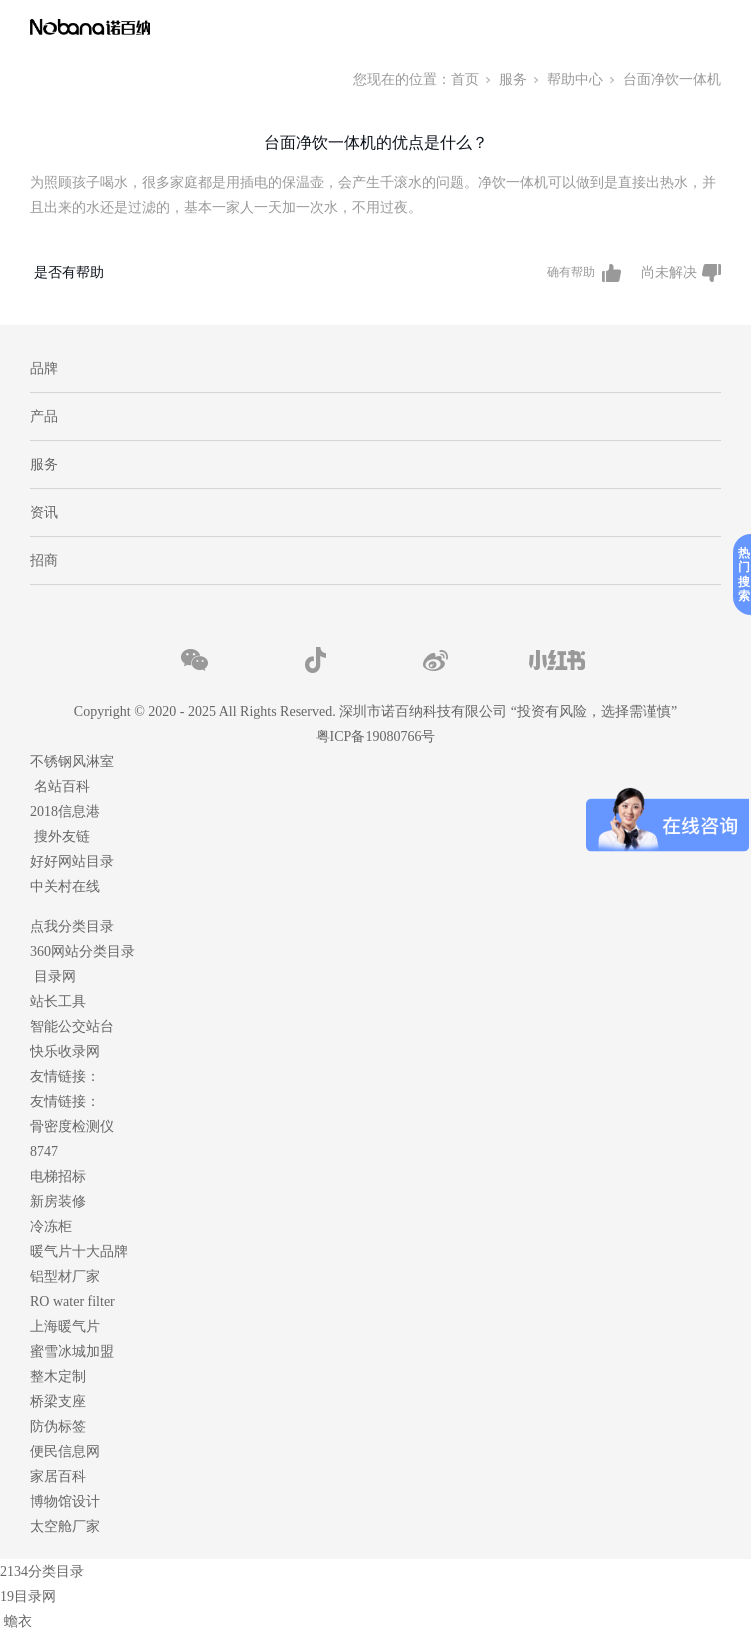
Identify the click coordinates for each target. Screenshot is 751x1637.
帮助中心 (575, 79)
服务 (513, 79)
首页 (465, 79)
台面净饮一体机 (672, 79)
